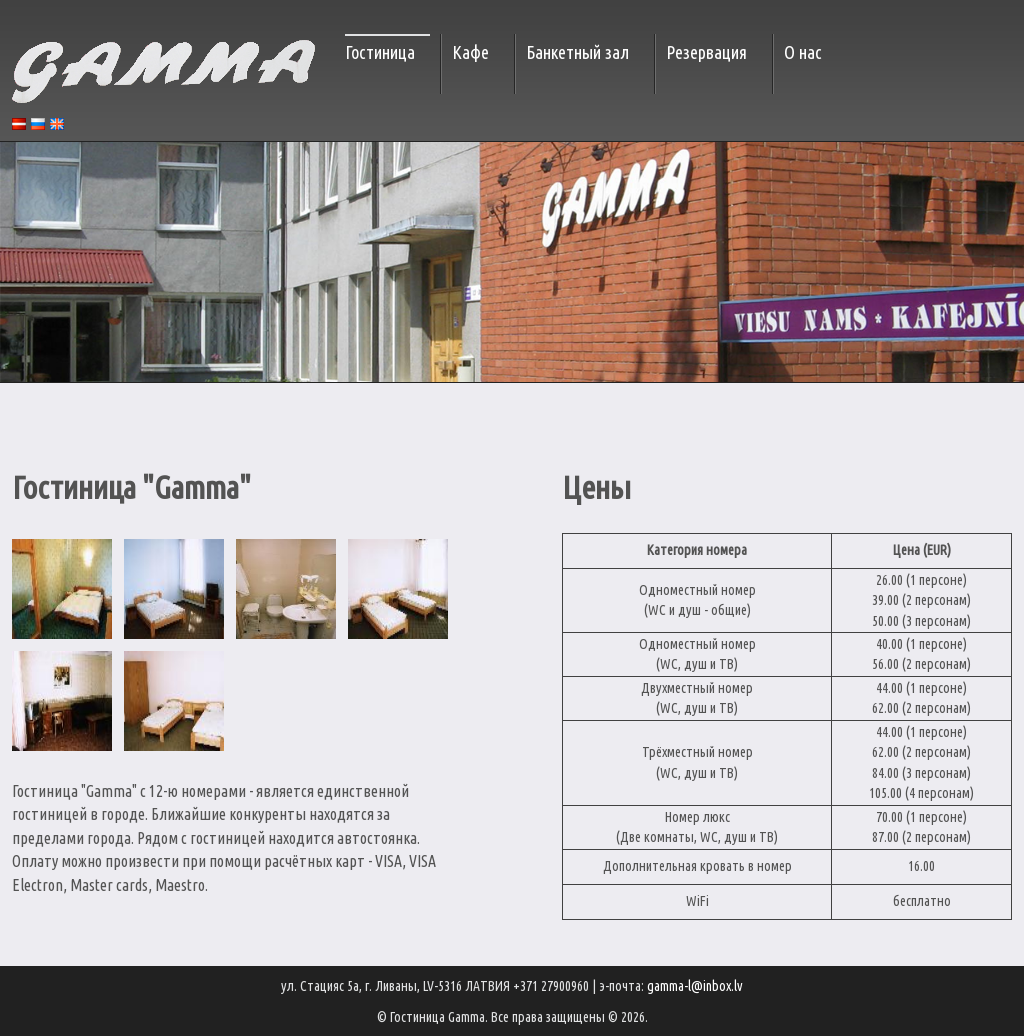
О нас (803, 52)
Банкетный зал (577, 52)
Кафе (470, 52)
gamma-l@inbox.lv (695, 986)
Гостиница (380, 52)
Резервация (706, 52)
